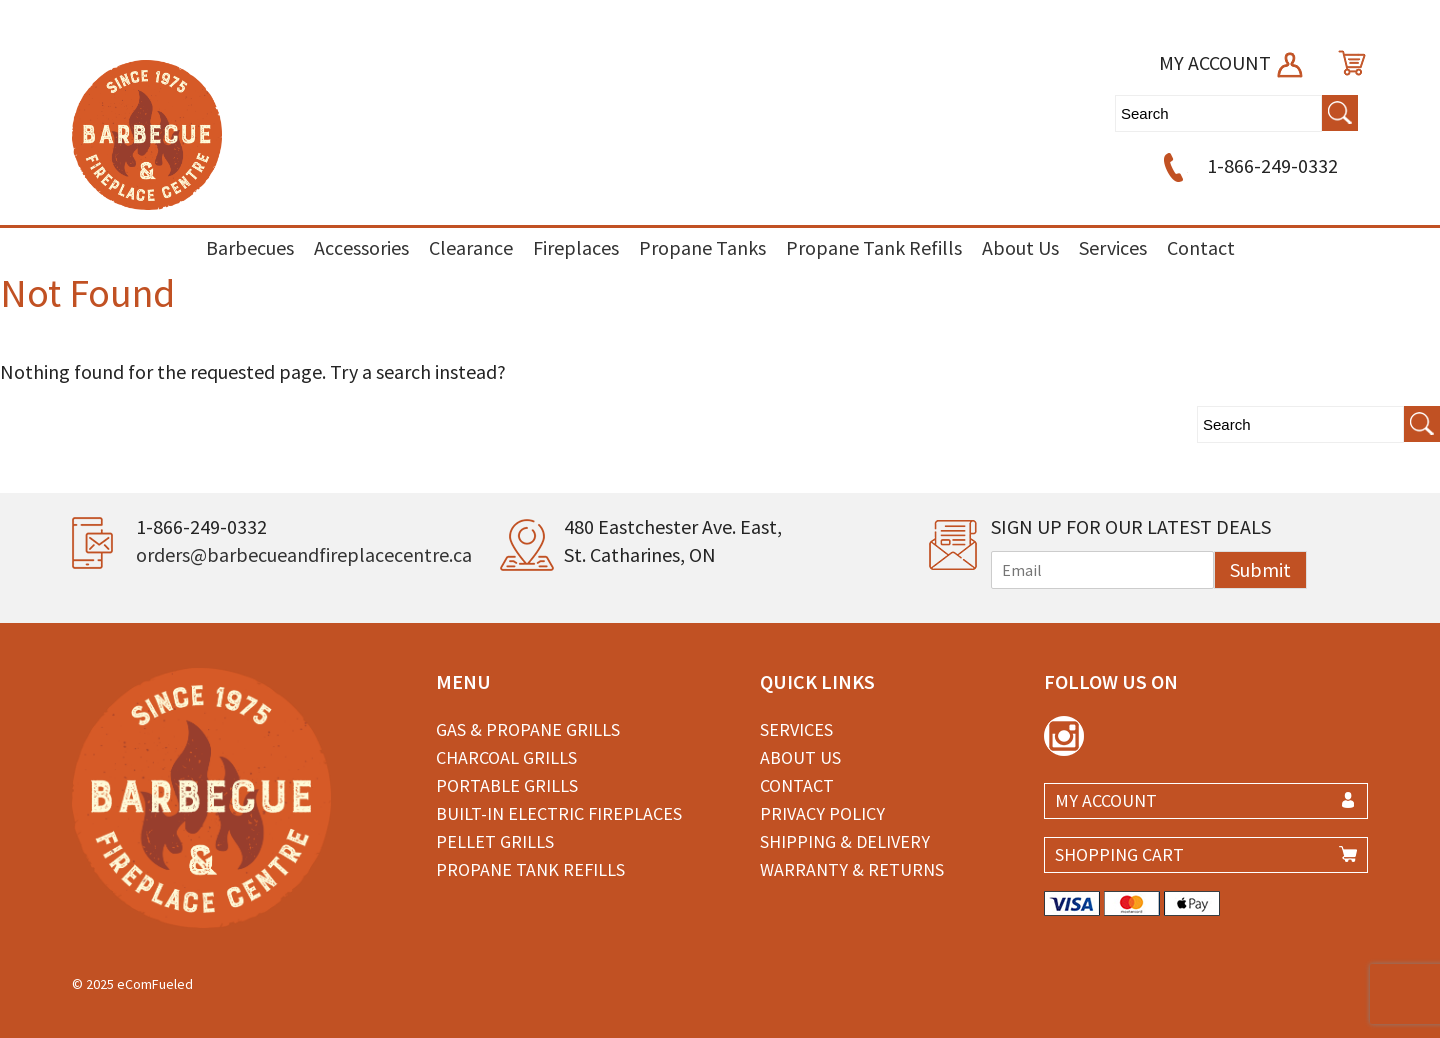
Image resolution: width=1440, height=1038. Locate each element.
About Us (1020, 247)
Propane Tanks (702, 247)
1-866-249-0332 (1247, 165)
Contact (1201, 247)
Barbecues (250, 247)
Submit (1260, 569)
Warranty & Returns (852, 869)
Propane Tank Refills (874, 247)
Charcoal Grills (506, 757)
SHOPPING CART (1119, 854)
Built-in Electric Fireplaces (559, 813)
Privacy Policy (822, 813)
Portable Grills (507, 785)
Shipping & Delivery (845, 841)
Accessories (361, 247)
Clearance (471, 247)
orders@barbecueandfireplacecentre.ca (304, 554)
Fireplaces (576, 247)
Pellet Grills (495, 841)
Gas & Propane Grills (528, 729)
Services (1113, 247)
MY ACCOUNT (1232, 62)
